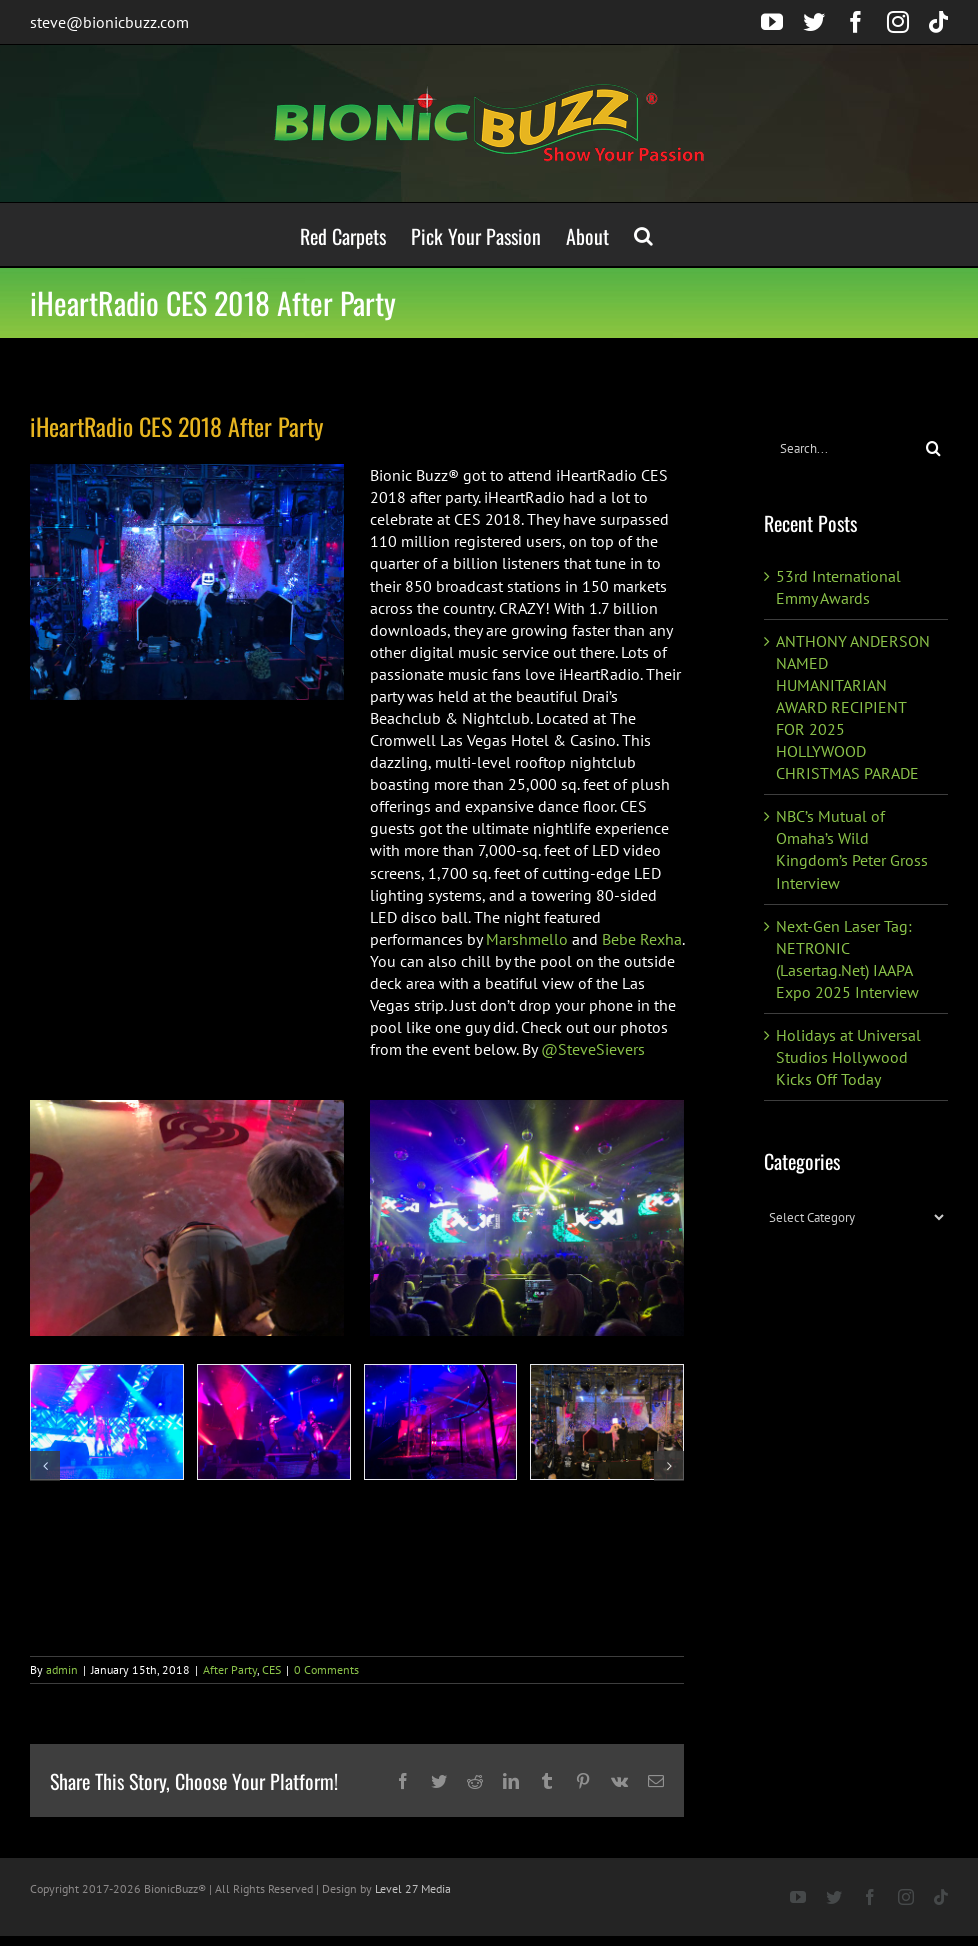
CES (271, 1669)
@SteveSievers (593, 1049)
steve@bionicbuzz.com (109, 22)
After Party (230, 1669)
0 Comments (326, 1669)
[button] (643, 234)
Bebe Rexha (642, 939)
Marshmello (527, 939)
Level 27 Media (413, 1888)
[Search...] (841, 448)
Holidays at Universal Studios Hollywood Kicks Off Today (848, 1057)
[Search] (933, 448)
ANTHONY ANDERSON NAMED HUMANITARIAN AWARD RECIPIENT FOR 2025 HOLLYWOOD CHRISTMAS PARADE (853, 707)
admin (62, 1669)
